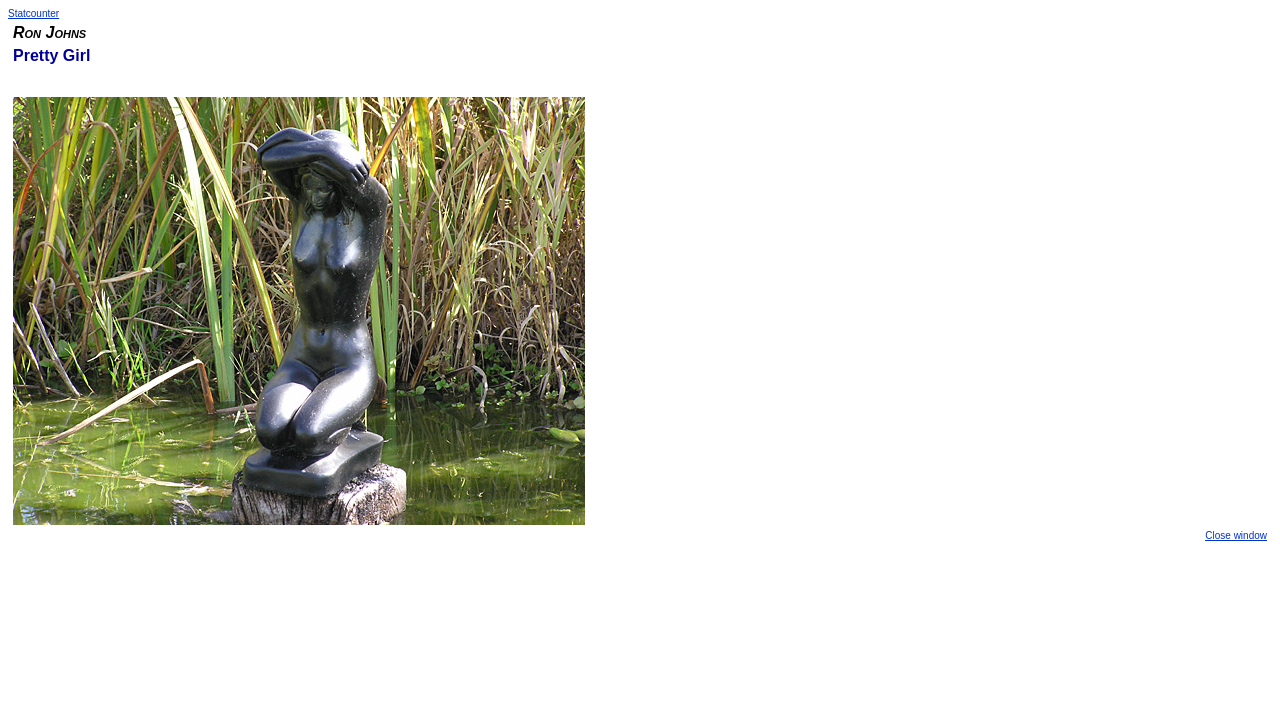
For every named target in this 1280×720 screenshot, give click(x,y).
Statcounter (33, 13)
